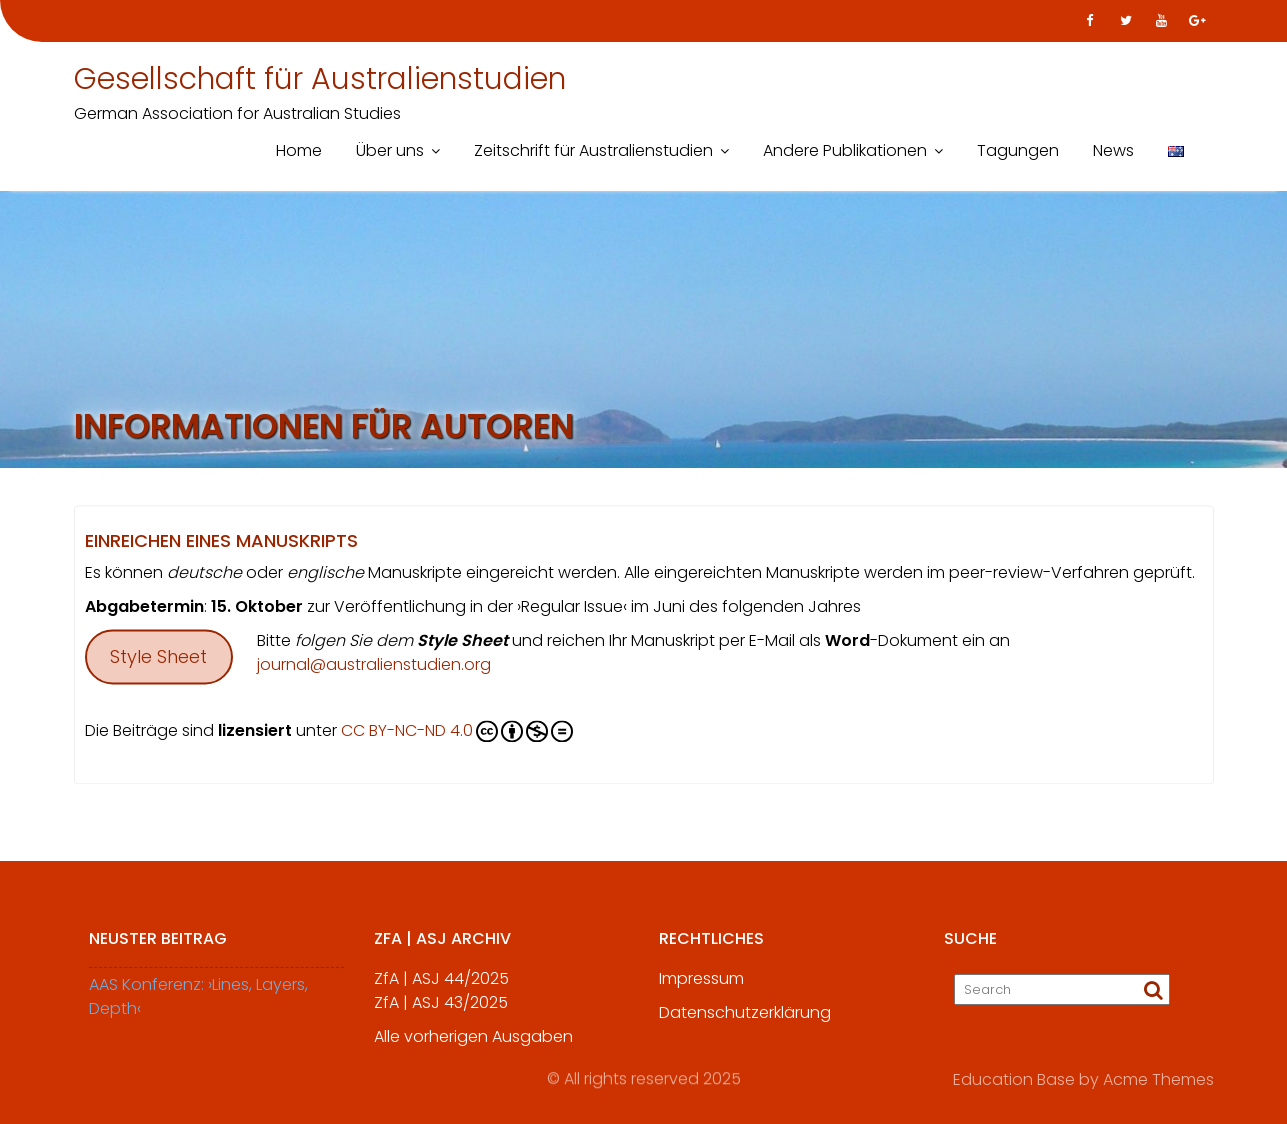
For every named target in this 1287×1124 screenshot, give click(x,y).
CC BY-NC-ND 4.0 (457, 733)
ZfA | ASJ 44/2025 (441, 986)
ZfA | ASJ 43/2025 (441, 1010)
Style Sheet (158, 659)
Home (299, 150)
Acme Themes (1158, 1078)
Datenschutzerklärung (745, 1020)
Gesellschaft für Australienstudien (320, 79)
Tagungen (1018, 150)
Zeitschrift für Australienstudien (593, 150)
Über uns (390, 150)
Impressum (701, 986)
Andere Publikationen (845, 150)
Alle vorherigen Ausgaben (473, 1044)
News (1113, 150)
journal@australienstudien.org (374, 667)
